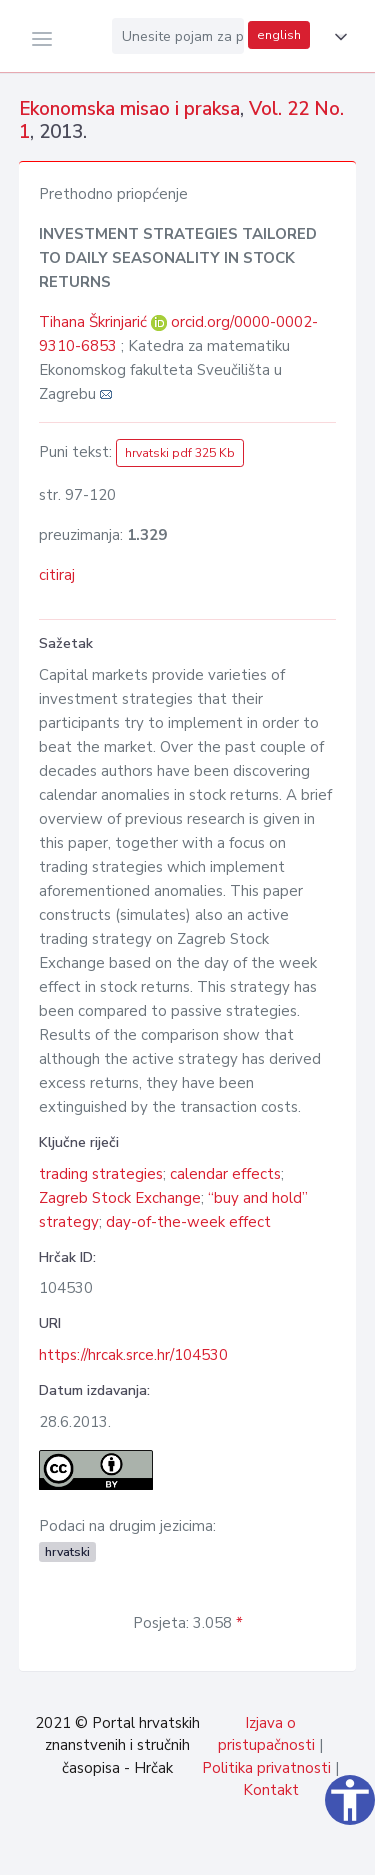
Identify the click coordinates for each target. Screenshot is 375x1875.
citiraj (57, 575)
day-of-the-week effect (188, 1222)
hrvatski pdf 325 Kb (180, 453)
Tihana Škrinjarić (95, 322)
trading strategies (101, 1174)
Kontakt (271, 1790)
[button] (337, 37)
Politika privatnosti (266, 1768)
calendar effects (225, 1174)
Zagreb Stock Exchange (120, 1198)
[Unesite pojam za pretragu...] (178, 36)
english (279, 35)
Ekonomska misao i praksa (129, 109)
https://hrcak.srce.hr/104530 (133, 1355)
